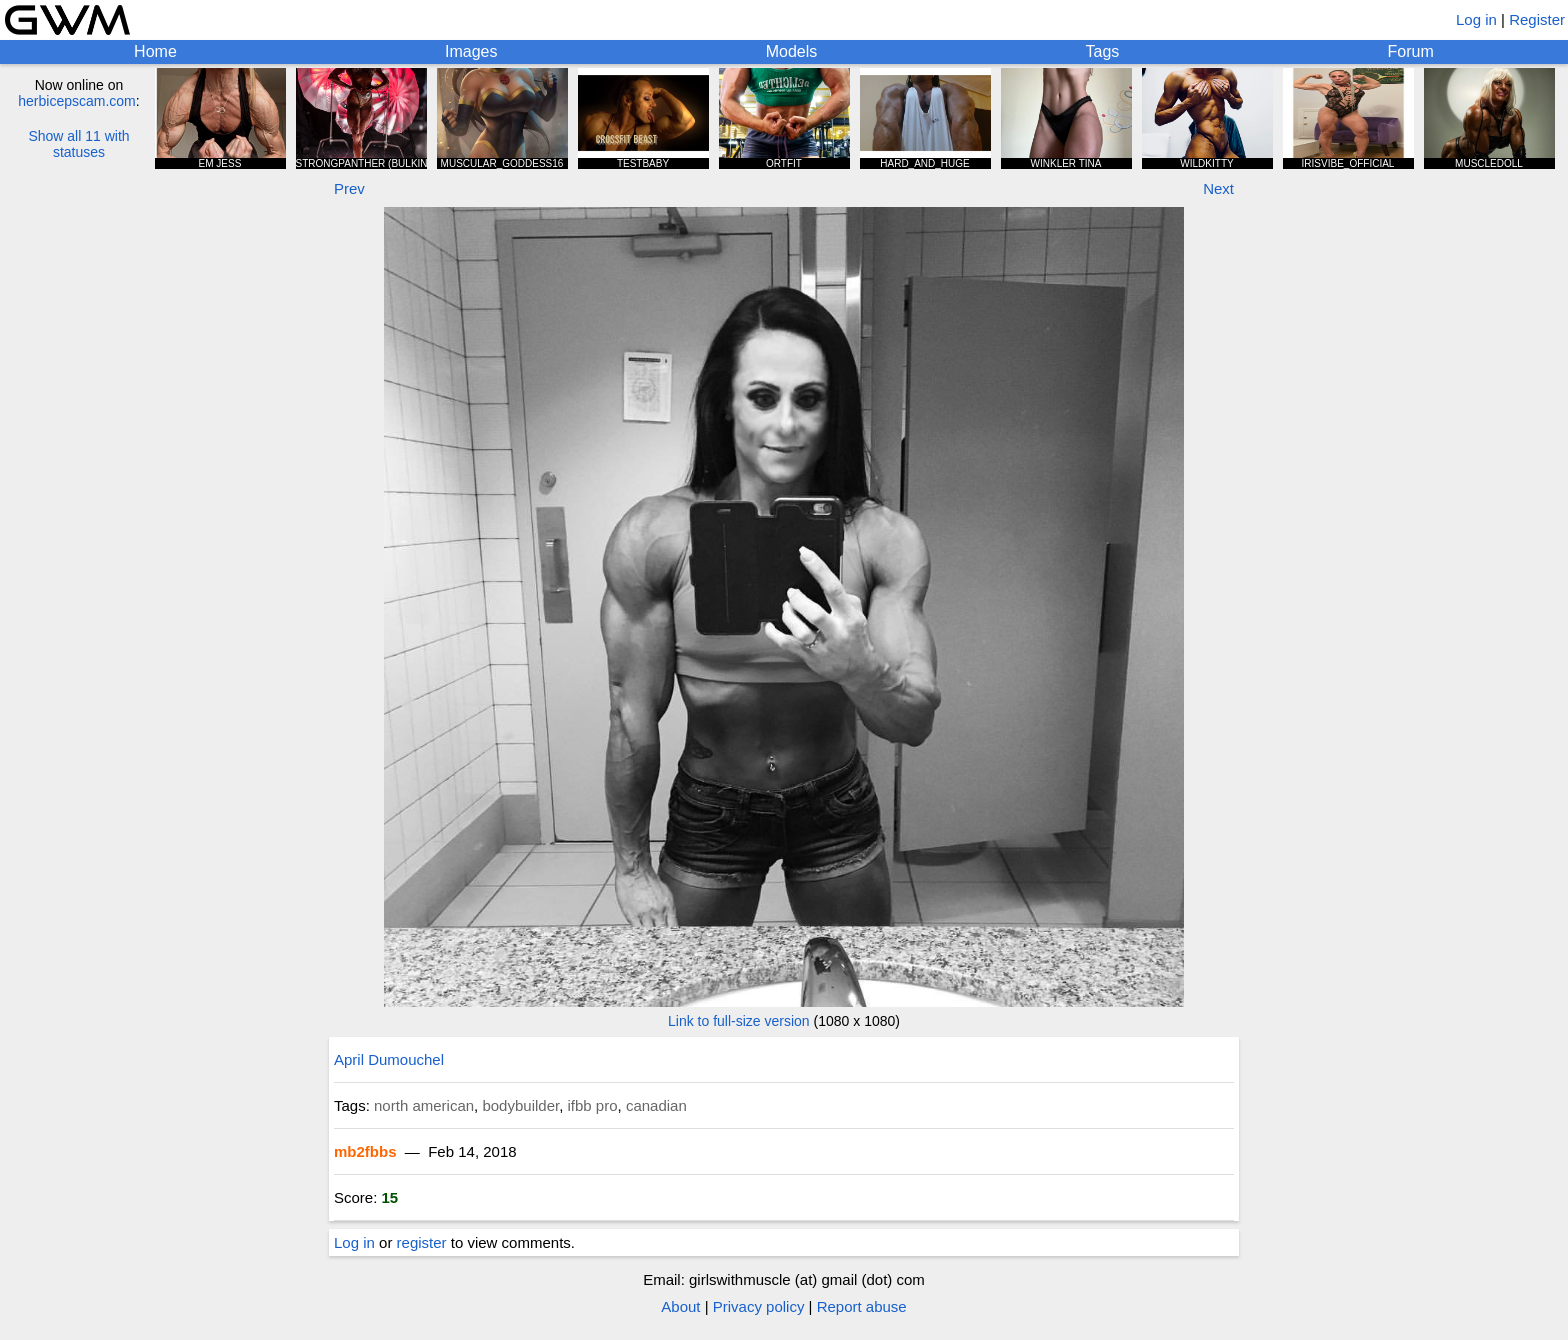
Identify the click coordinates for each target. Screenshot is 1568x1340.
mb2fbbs (365, 1151)
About (680, 1306)
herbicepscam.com (77, 101)
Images (471, 51)
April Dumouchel (389, 1059)
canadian (656, 1105)
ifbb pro (593, 1105)
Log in (1476, 19)
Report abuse (862, 1306)
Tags (1103, 51)
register (422, 1242)
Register (1537, 19)
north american (424, 1105)
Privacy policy (759, 1306)
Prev (349, 188)
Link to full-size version (739, 1021)
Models (792, 51)
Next (1218, 188)
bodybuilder (520, 1105)
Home (155, 51)
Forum (1411, 51)
